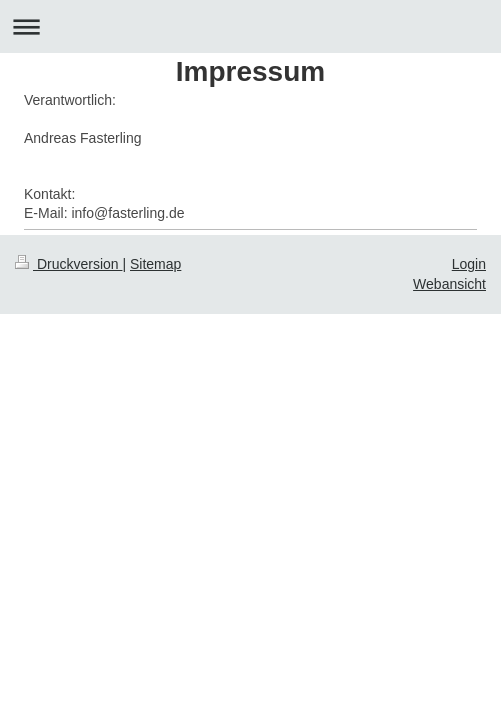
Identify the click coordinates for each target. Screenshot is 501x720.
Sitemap (155, 264)
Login (469, 264)
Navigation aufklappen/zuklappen (250, 26)
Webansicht (449, 284)
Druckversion (68, 264)
